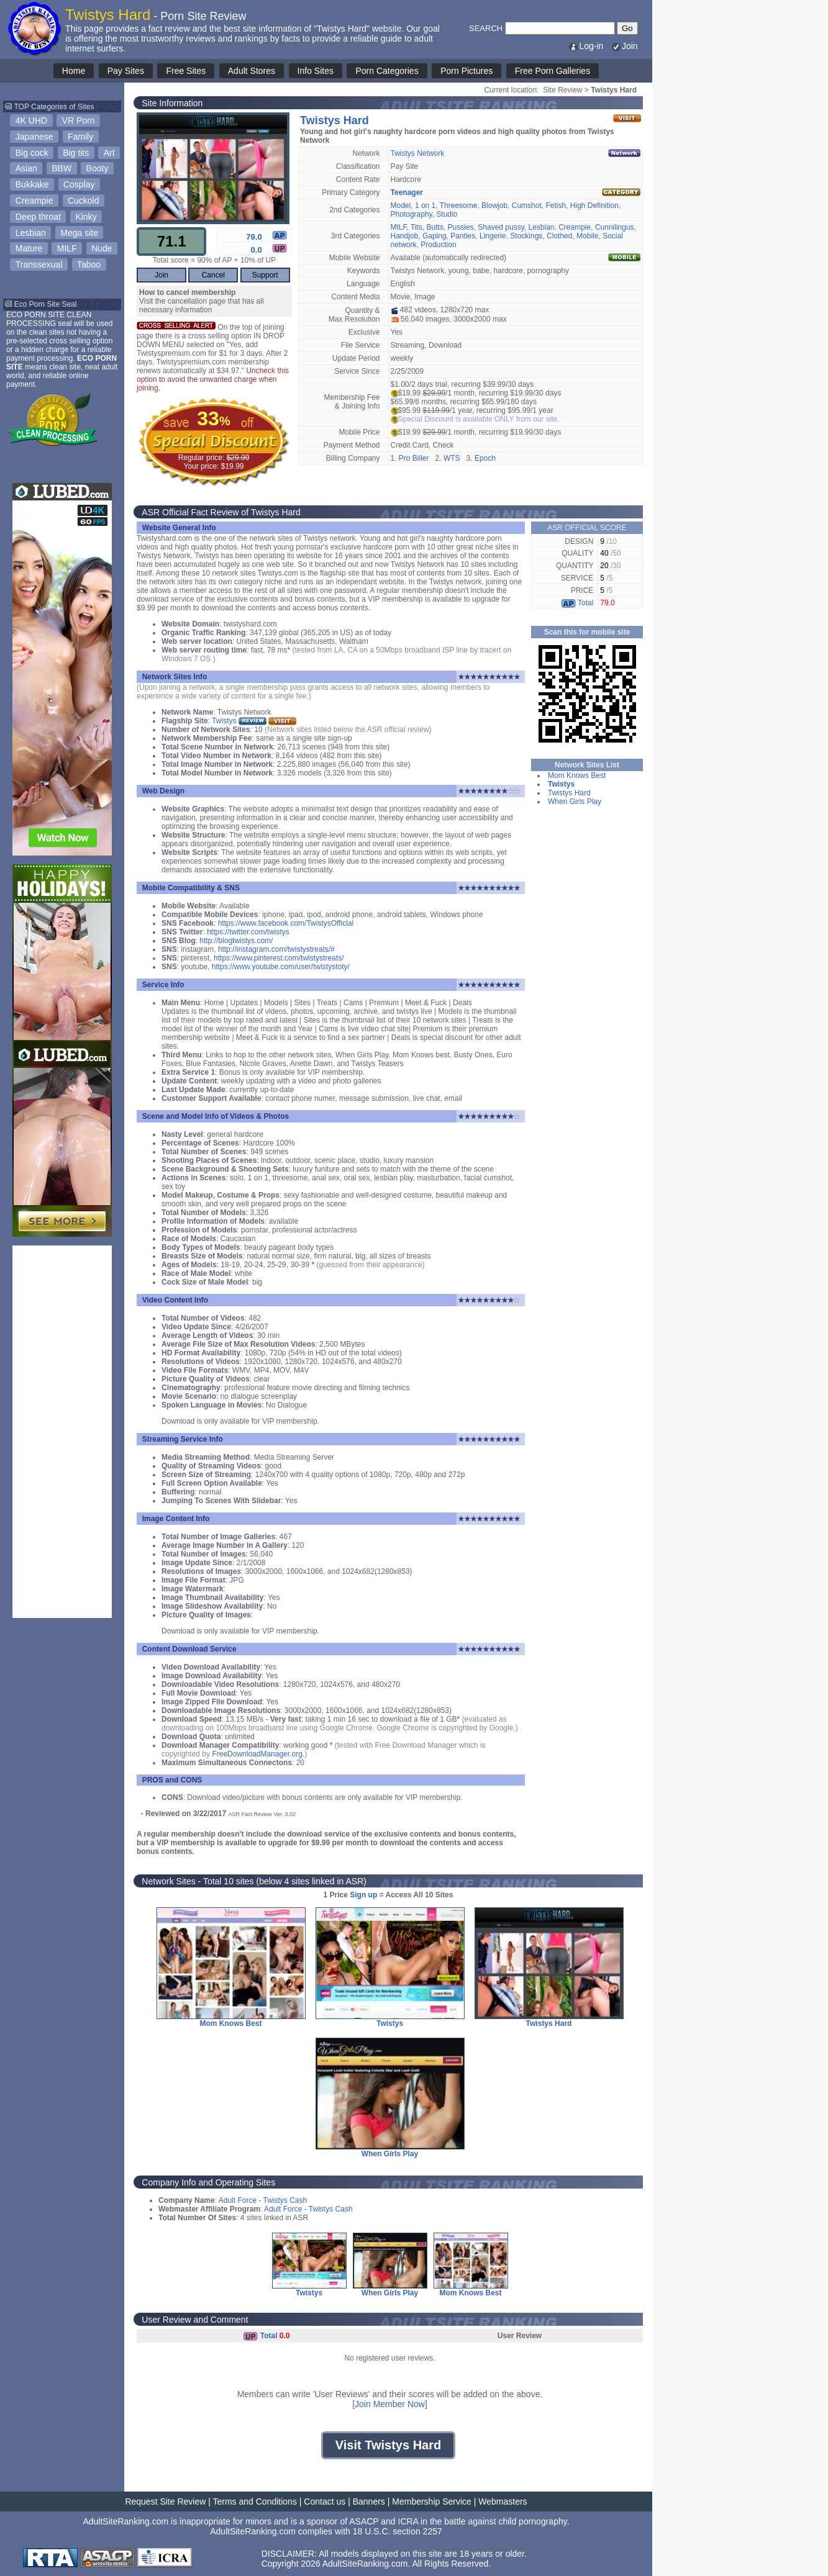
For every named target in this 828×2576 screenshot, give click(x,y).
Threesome (459, 205)
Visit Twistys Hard (388, 2445)
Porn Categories (386, 71)
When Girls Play (574, 801)
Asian (26, 168)
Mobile (587, 236)
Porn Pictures (466, 71)
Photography (411, 214)
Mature (29, 248)
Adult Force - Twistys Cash (263, 2200)
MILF (67, 248)
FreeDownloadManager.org (257, 1754)
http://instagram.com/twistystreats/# (276, 949)
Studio (446, 214)
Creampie (34, 201)
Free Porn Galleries (552, 71)
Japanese (34, 137)
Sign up (363, 1895)
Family (80, 137)
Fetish (555, 205)
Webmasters (502, 2501)
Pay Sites (125, 71)
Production (438, 244)
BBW (61, 168)
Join (624, 46)
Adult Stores (251, 71)
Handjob (405, 236)
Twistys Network (418, 153)
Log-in (585, 46)
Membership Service (431, 2501)
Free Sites (186, 71)
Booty (97, 168)
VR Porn (78, 120)
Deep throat (38, 217)
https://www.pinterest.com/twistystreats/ (278, 958)
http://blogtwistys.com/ (236, 940)
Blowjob (494, 205)
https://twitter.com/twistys (248, 932)
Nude (101, 248)
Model (401, 205)
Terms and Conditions (255, 2501)
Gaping (434, 236)
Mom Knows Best (577, 775)
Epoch (485, 458)
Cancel (213, 275)
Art (109, 153)
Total (577, 603)
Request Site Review (165, 2501)
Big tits (76, 153)
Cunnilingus (614, 227)
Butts (435, 227)
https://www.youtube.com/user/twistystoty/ (281, 966)
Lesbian (31, 233)
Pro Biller (414, 458)
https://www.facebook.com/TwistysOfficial (286, 923)
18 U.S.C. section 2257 (397, 2531)
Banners (369, 2501)
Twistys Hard (569, 793)
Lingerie (493, 236)
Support (265, 275)
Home (73, 71)
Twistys (224, 720)
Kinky (85, 217)
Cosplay (79, 184)
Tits (416, 227)
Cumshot (527, 205)
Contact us (324, 2501)
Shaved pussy (501, 227)
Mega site (79, 233)
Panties (462, 236)
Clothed (559, 236)
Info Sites (316, 71)
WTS (452, 458)
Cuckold (83, 201)
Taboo (89, 264)
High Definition (594, 205)
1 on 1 (425, 205)
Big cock (32, 153)
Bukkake (32, 184)
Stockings (526, 236)
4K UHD (31, 120)
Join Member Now (390, 2404)
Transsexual (39, 264)
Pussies (461, 227)
